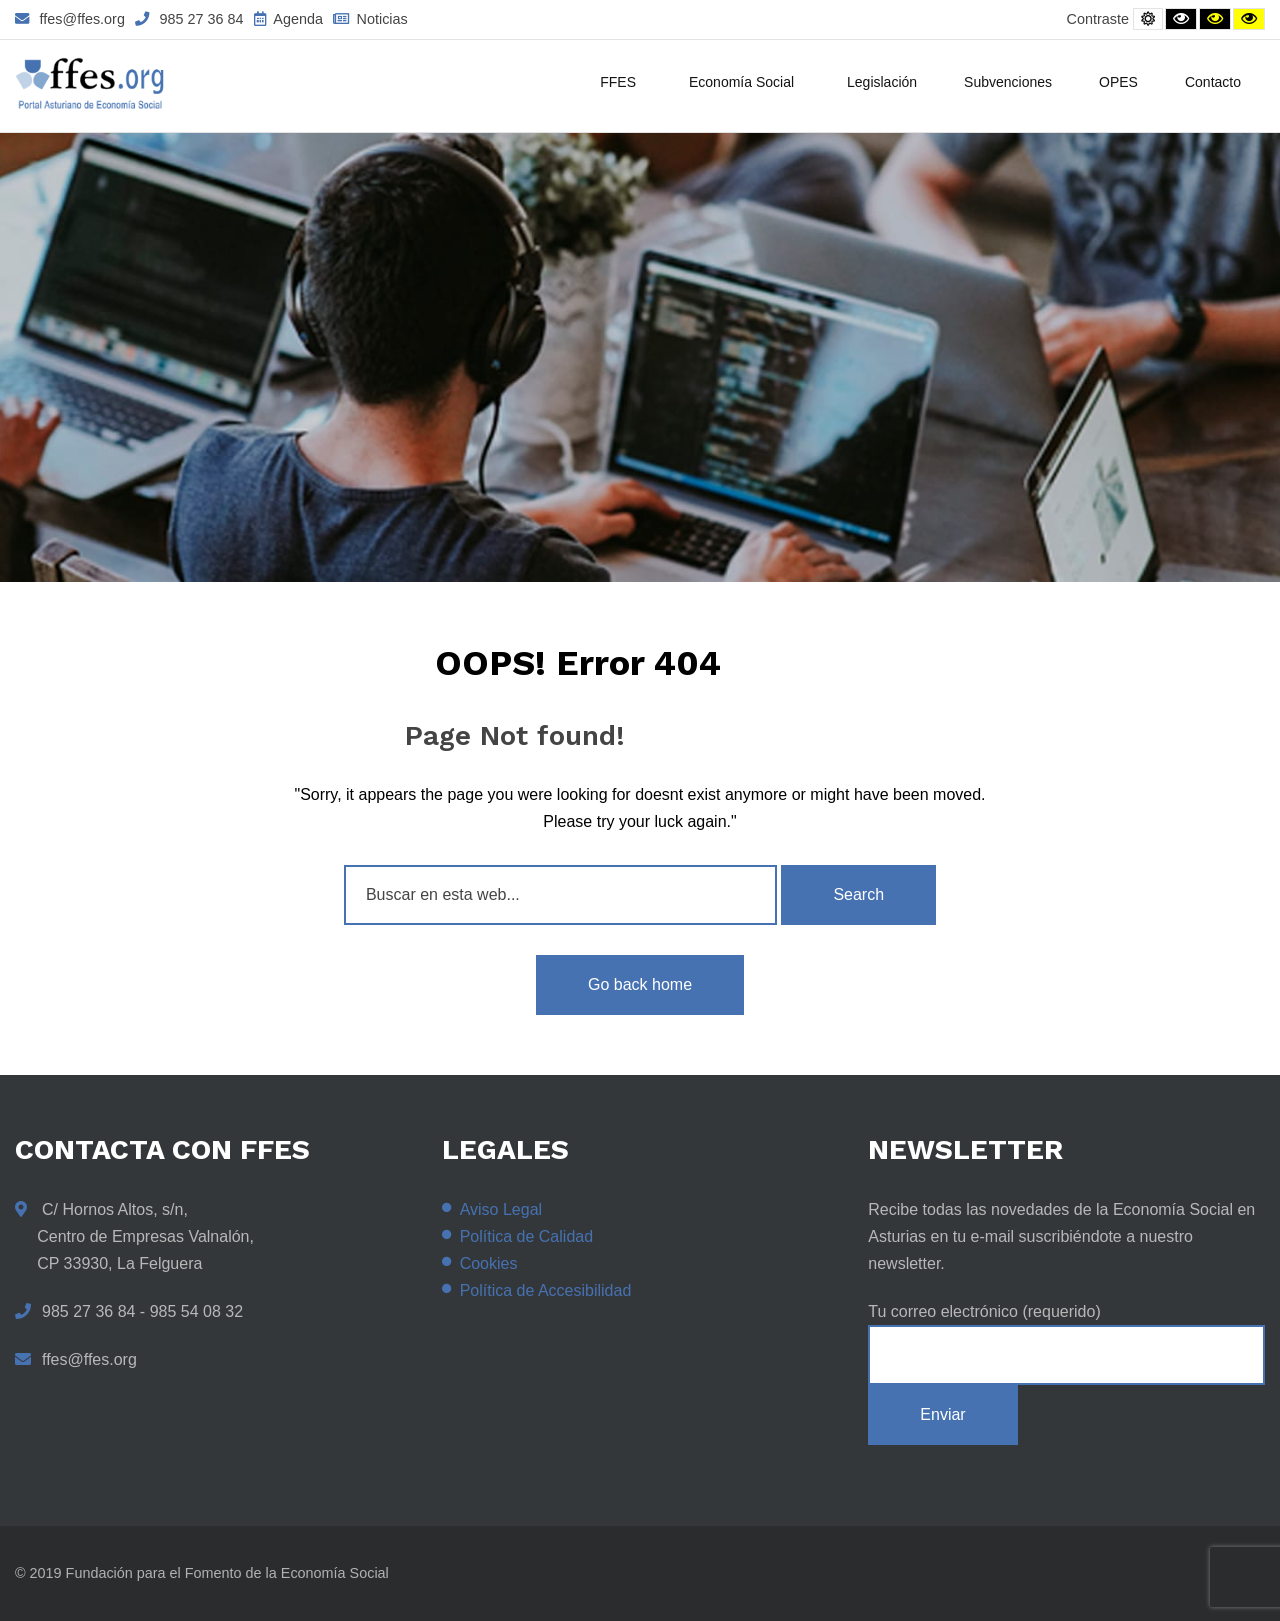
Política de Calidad (526, 1236)
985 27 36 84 (189, 19)
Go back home (640, 984)
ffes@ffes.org (70, 19)
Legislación (882, 82)
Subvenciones (1008, 82)
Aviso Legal (501, 1209)
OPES (1118, 82)
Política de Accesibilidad (546, 1290)
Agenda (288, 19)
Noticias (370, 19)
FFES (621, 84)
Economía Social (744, 84)
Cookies (489, 1263)
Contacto (1213, 82)
